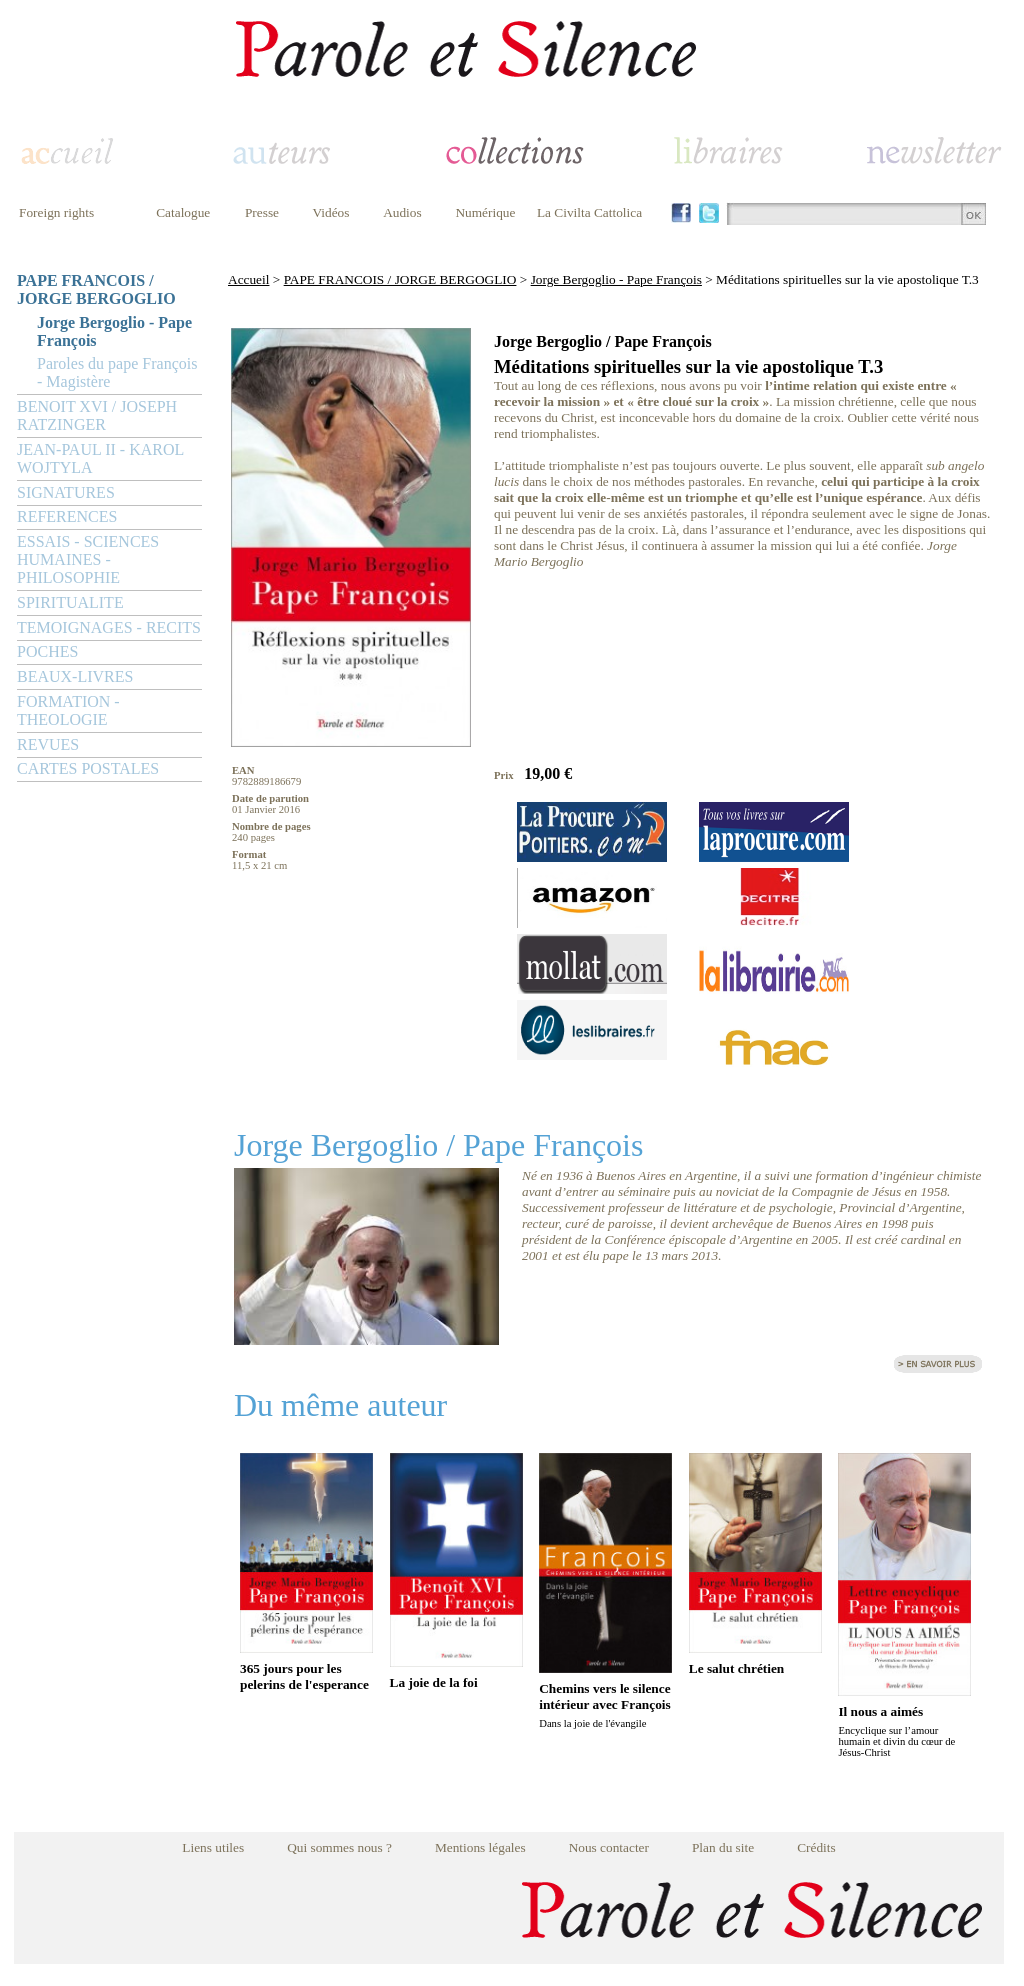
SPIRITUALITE (70, 602)
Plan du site (723, 1847)
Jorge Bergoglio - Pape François (114, 331)
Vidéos (331, 212)
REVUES (48, 744)
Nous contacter (609, 1847)
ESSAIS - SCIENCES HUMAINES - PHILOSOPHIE (88, 559)
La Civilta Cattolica (589, 212)
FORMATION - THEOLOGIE (68, 710)
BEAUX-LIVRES (75, 676)
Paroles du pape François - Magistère (117, 372)
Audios (402, 212)
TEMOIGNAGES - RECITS (109, 627)
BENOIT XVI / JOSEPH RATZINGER (97, 415)
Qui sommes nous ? (339, 1847)
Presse (262, 212)
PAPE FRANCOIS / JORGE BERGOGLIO (96, 289)
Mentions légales (480, 1847)
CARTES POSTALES (88, 768)
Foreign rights (56, 212)
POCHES (47, 651)
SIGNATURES (66, 492)
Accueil (248, 279)
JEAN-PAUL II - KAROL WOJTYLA (100, 458)
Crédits (816, 1847)
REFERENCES (67, 516)
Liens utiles (213, 1847)
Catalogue (183, 212)
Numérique (485, 212)
